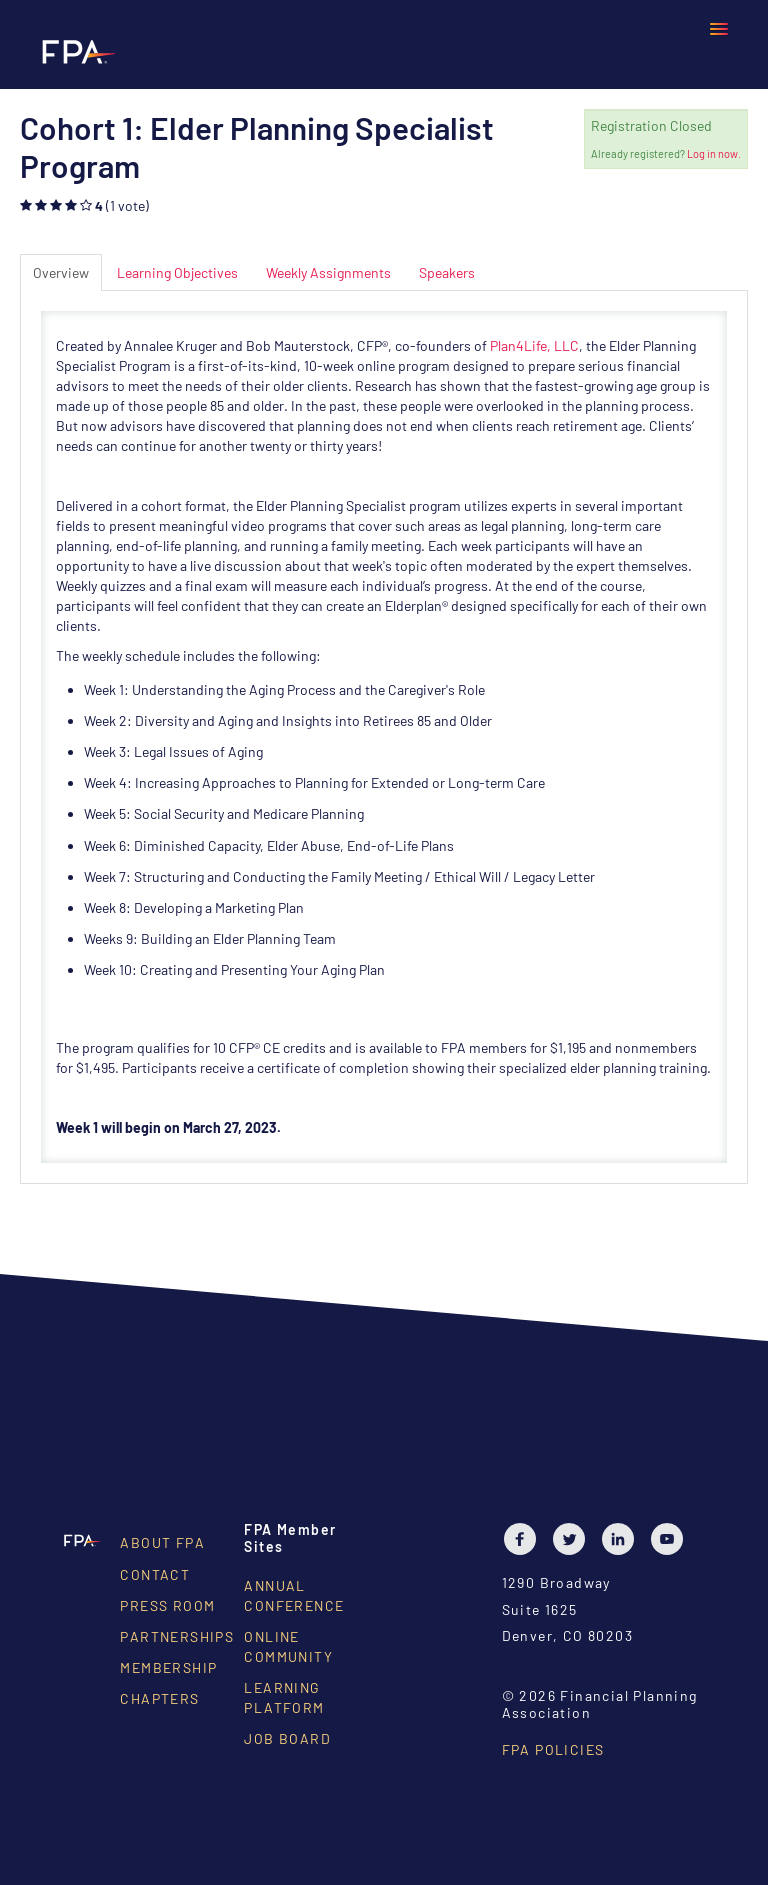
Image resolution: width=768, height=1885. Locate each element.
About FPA (162, 1542)
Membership (168, 1667)
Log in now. (714, 153)
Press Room (167, 1605)
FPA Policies (553, 1749)
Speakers (447, 272)
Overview (61, 272)
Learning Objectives (177, 272)
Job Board (287, 1738)
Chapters (159, 1698)
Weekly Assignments (328, 272)
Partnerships (177, 1636)
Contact (155, 1574)
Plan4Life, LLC (534, 345)
